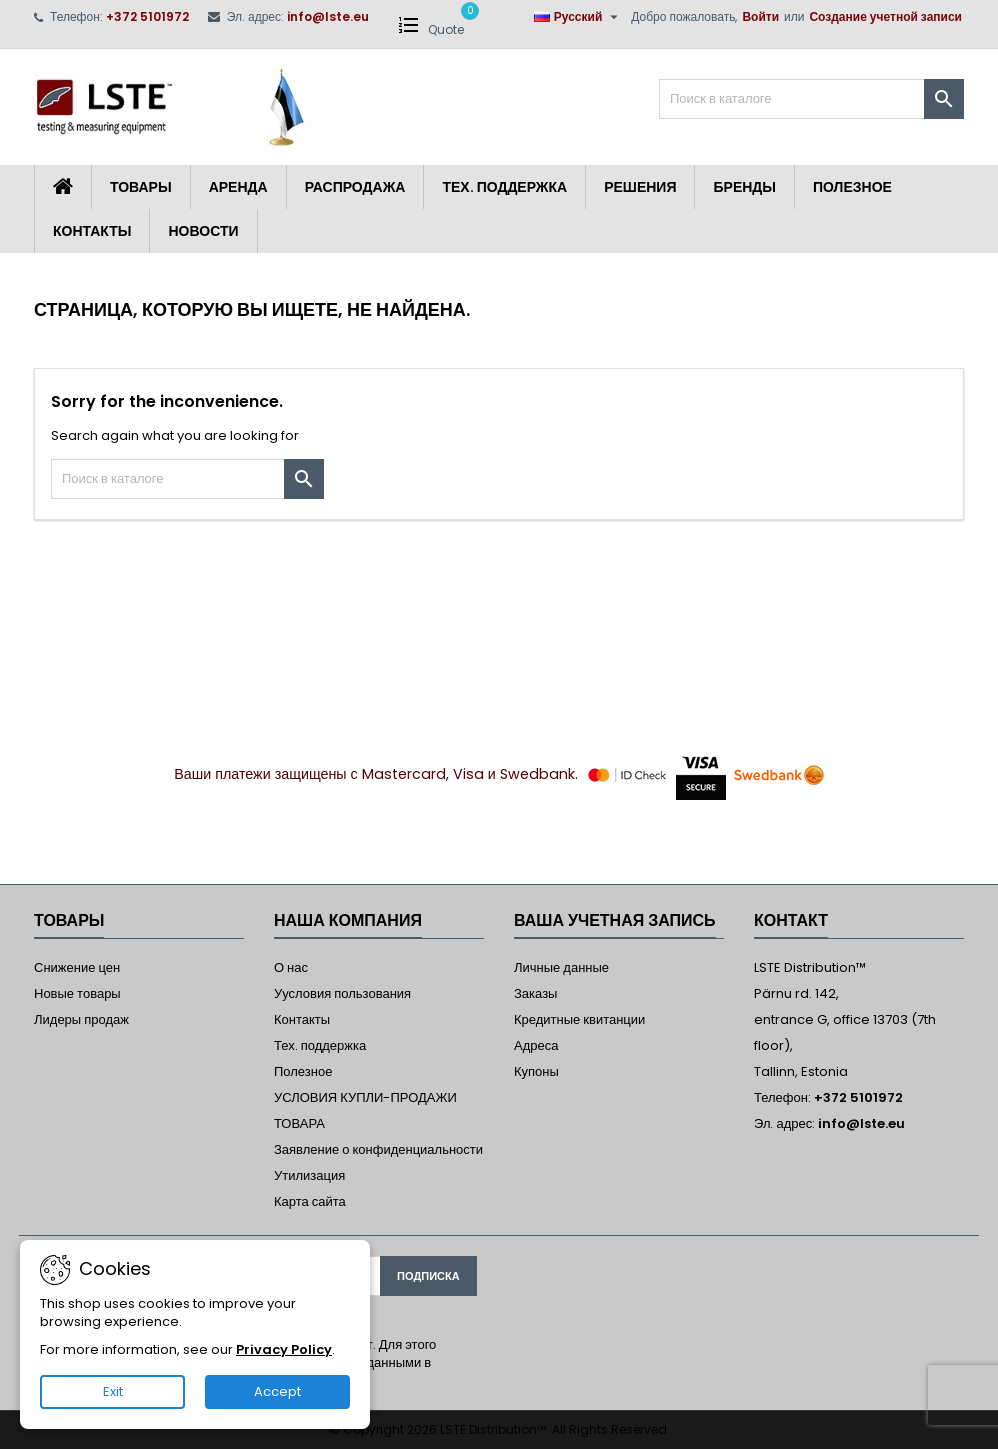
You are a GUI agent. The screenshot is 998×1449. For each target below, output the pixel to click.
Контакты (92, 231)
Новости (203, 231)
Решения (640, 187)
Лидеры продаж (81, 1019)
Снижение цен (77, 967)
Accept (277, 1391)
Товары (141, 187)
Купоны (536, 1071)
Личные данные (561, 967)
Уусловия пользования (342, 993)
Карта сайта (310, 1201)
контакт (791, 920)
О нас (291, 967)
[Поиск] (811, 99)
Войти (760, 16)
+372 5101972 (147, 16)
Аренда (238, 187)
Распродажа (355, 187)
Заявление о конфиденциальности (378, 1149)
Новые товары (77, 993)
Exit (113, 1391)
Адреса (536, 1045)
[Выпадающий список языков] (579, 17)
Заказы (535, 993)
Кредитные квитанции (579, 1019)
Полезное (852, 187)
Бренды (744, 187)
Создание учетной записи (885, 16)
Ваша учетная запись (615, 920)
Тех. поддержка (504, 187)
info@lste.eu (328, 16)
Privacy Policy (284, 1349)
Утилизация (309, 1175)
